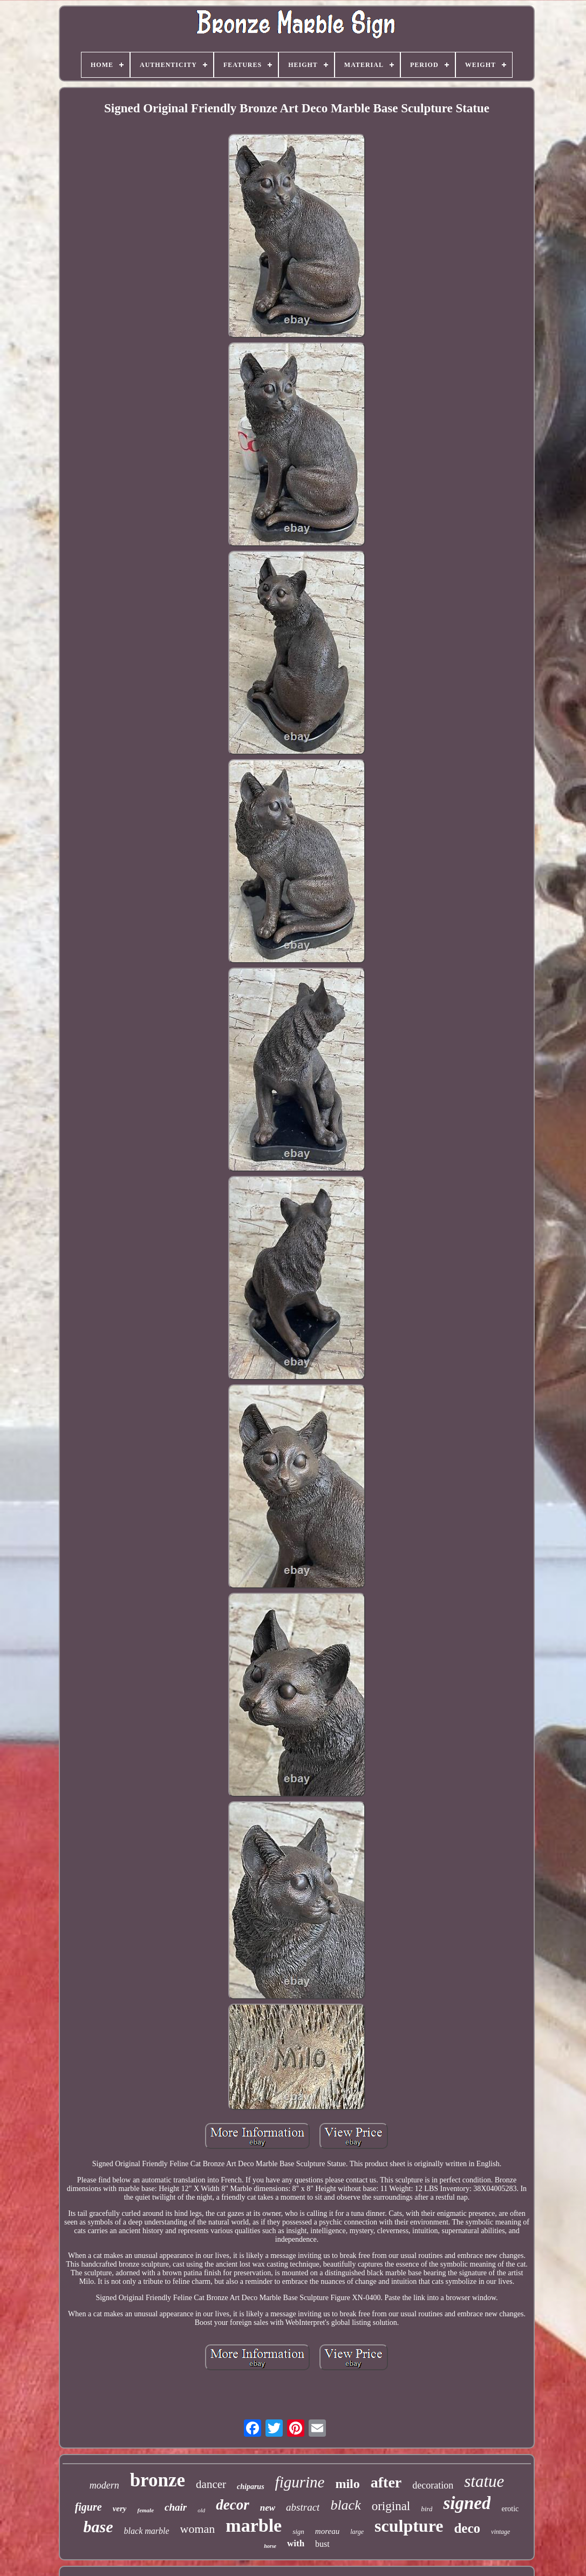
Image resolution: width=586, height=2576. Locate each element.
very (120, 2508)
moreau (327, 2531)
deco (467, 2528)
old (201, 2510)
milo (347, 2484)
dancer (211, 2484)
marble (254, 2526)
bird (426, 2509)
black (345, 2505)
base (98, 2527)
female (145, 2510)
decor (232, 2505)
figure (88, 2507)
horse (270, 2546)
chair (176, 2507)
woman (197, 2529)
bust (322, 2543)
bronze (157, 2480)
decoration (432, 2485)
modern (104, 2485)
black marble (146, 2531)
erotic (510, 2509)
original (391, 2506)
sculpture (408, 2526)
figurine (300, 2482)
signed (466, 2503)
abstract (302, 2507)
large (357, 2532)
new (267, 2508)
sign (298, 2531)
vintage (500, 2532)
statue (484, 2481)
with (295, 2543)
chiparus (250, 2487)
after (386, 2482)
